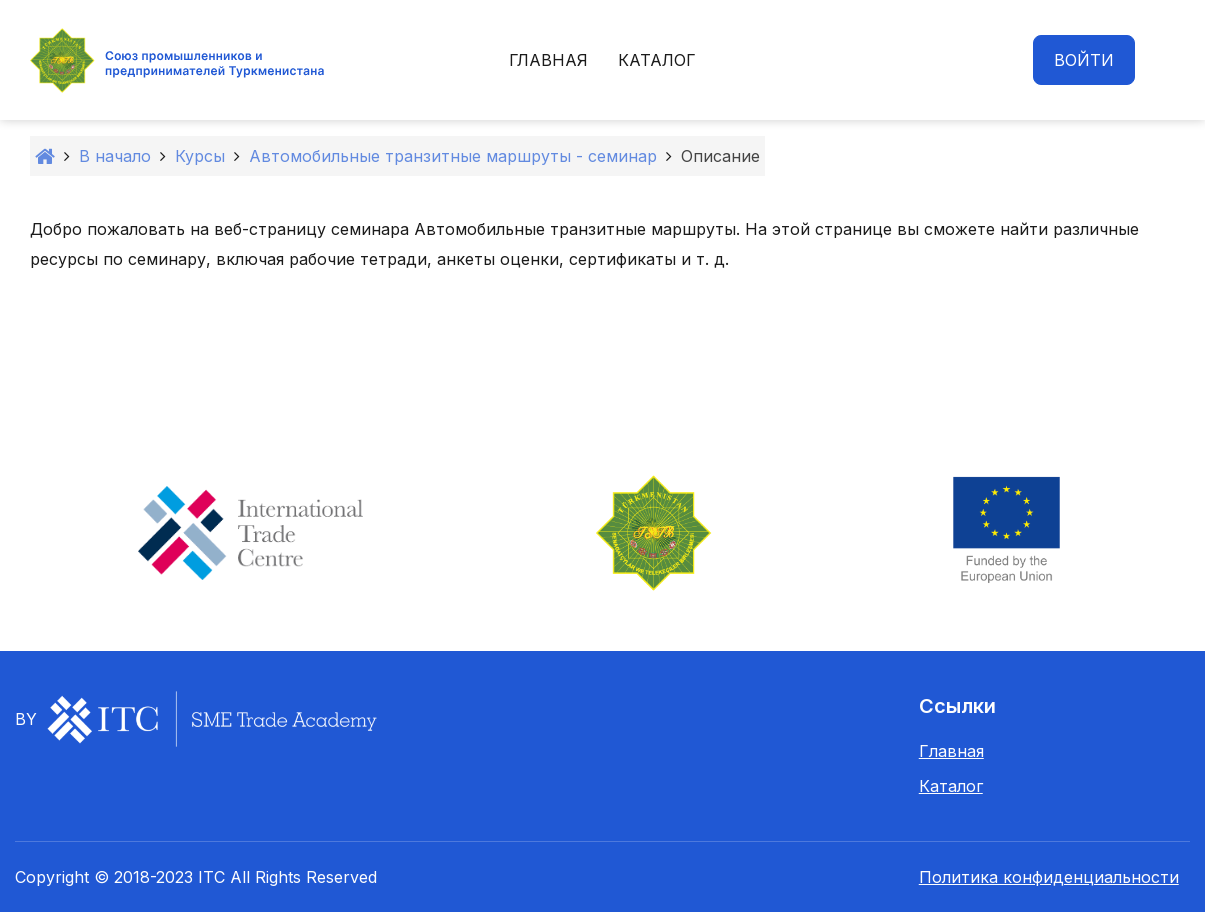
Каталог (657, 60)
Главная (548, 60)
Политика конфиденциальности (1049, 877)
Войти (1084, 60)
